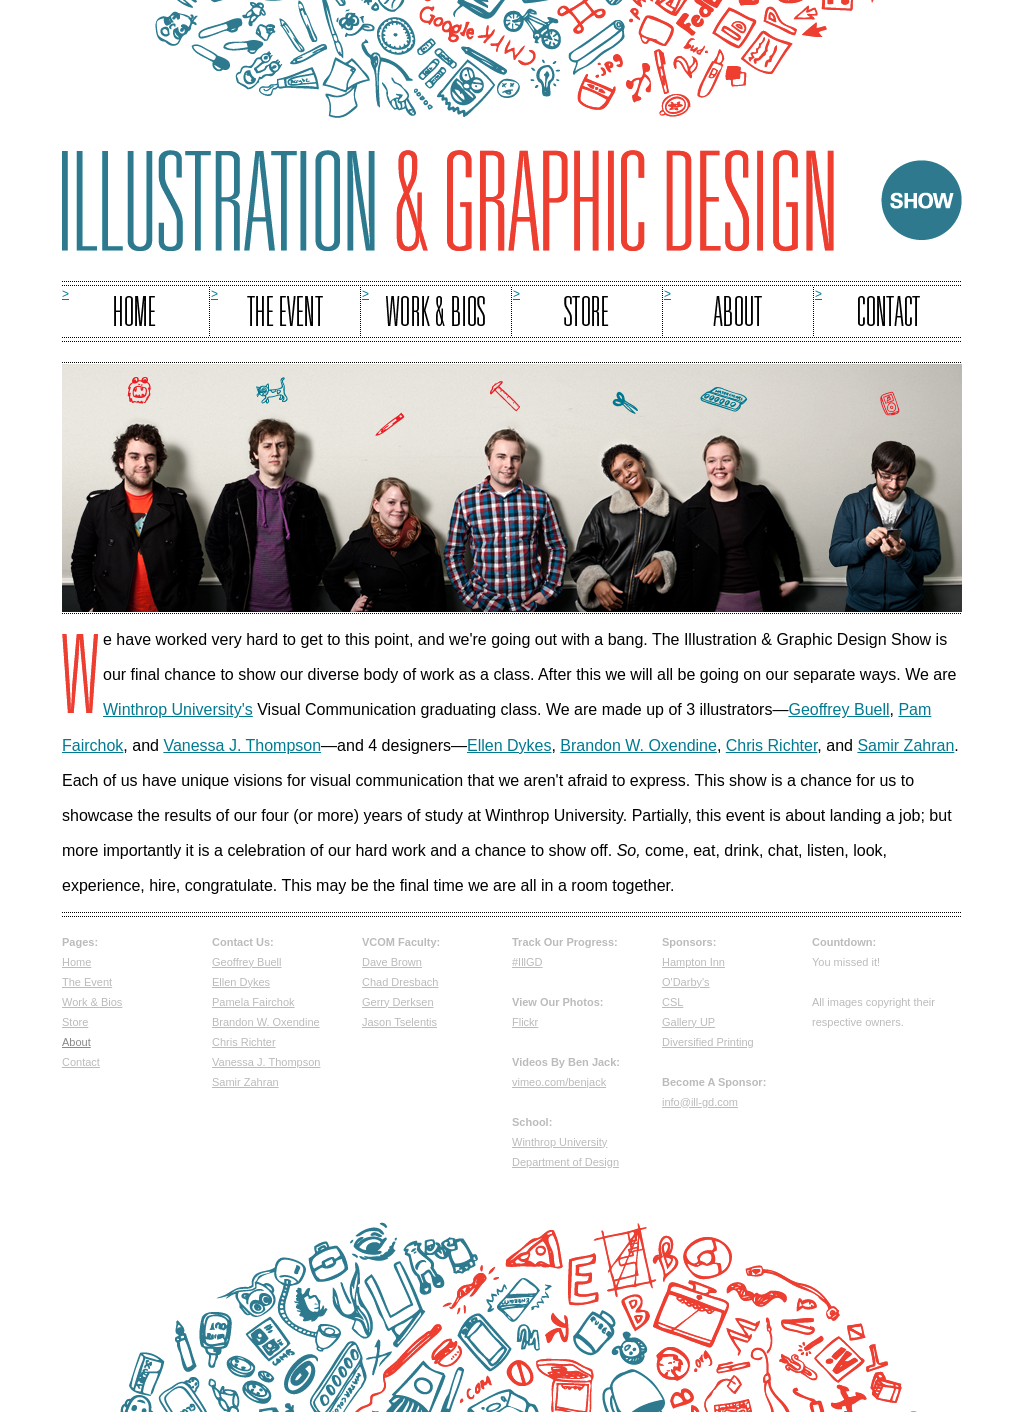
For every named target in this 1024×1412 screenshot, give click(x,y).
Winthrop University (559, 1142)
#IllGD (527, 962)
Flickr (525, 1022)
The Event (87, 982)
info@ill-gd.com (700, 1102)
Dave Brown (392, 962)
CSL (672, 1002)
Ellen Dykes (509, 745)
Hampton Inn (693, 962)
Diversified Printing (708, 1042)
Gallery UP (688, 1022)
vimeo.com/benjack (559, 1082)
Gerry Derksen (398, 1002)
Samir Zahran (905, 745)
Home (76, 962)
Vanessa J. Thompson (242, 745)
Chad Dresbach (400, 982)
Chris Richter (772, 745)
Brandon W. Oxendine (638, 745)
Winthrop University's (178, 709)
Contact (81, 1062)
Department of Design (565, 1162)
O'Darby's (686, 982)
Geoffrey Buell (838, 709)
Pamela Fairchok (253, 1002)
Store (75, 1022)
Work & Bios (92, 1002)
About (76, 1042)
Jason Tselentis (399, 1022)
